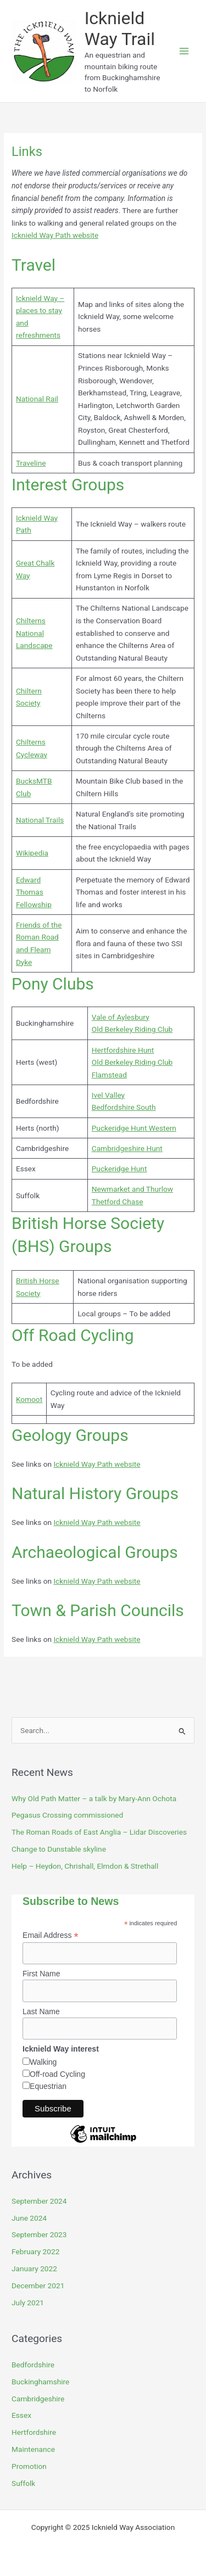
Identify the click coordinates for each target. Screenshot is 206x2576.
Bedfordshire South (124, 1107)
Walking (43, 2062)
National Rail (37, 398)
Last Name (41, 2011)
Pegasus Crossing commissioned (67, 1815)
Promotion (29, 2466)
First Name (41, 1973)
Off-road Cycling (57, 2074)
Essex (21, 2415)
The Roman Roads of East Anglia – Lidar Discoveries (99, 1832)
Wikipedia (32, 852)
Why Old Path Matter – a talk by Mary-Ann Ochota (94, 1798)
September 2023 (39, 2234)
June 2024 (29, 2218)
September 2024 (39, 2201)
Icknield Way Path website (55, 235)
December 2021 (38, 2285)
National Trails (40, 819)
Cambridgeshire (38, 2398)
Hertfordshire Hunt (123, 1050)
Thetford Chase (117, 1201)
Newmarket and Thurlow (132, 1188)
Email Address (51, 1935)
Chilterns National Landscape (34, 633)
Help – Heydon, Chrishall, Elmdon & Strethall (85, 1866)
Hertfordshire (34, 2432)
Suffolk (23, 2483)
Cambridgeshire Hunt (127, 1148)
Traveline (31, 463)
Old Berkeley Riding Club (132, 1029)
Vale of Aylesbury (120, 1017)
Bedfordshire (33, 2364)
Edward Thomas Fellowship (34, 892)
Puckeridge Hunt (119, 1168)
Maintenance (33, 2449)
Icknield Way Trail (120, 28)
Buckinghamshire (40, 2381)
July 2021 (28, 2302)
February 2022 (35, 2251)
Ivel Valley (108, 1095)
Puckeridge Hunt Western (134, 1128)
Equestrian (48, 2086)
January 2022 (34, 2268)
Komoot (29, 1399)
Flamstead (109, 1074)
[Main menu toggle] (184, 51)
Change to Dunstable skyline (59, 1849)
